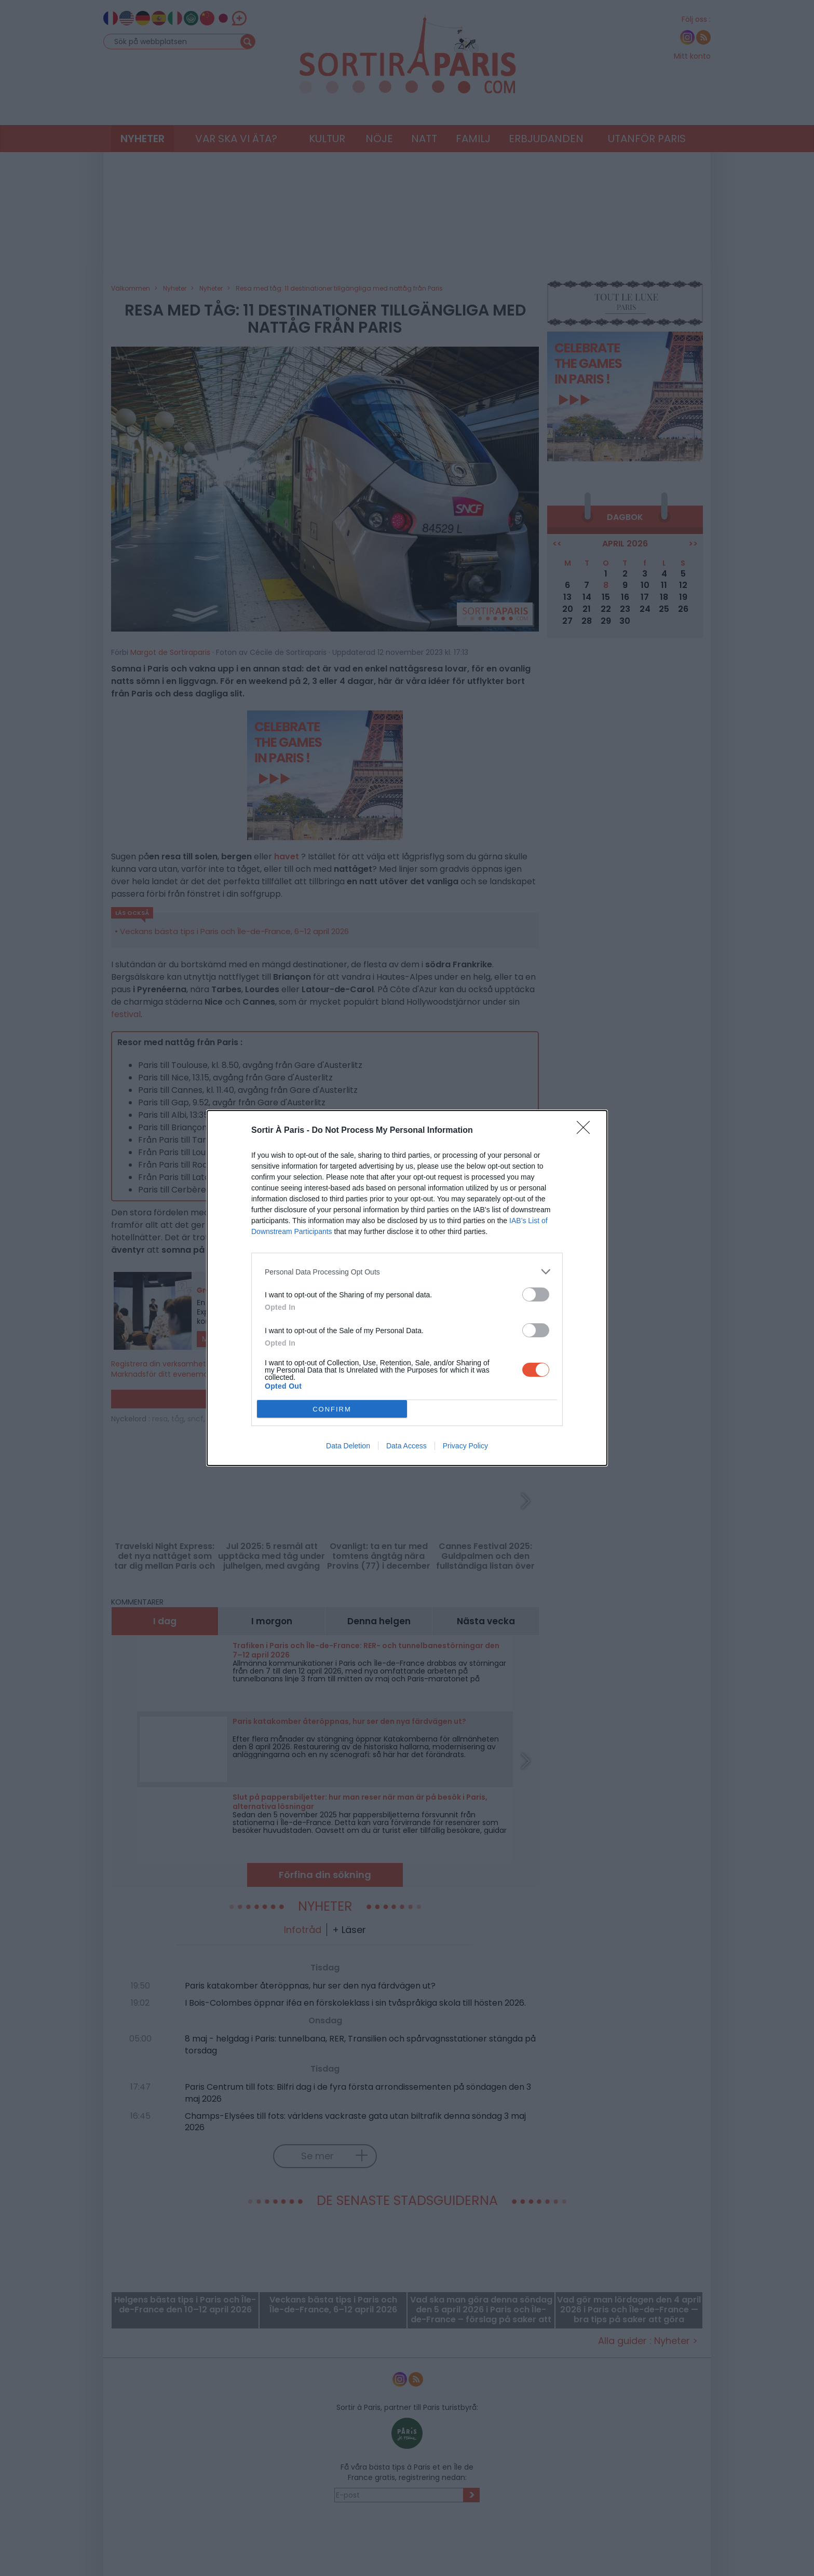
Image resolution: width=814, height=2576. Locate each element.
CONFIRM (332, 1409)
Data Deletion (348, 1446)
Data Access (406, 1446)
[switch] (535, 1294)
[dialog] (407, 1288)
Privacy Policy (465, 1446)
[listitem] (407, 1271)
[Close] (586, 1131)
